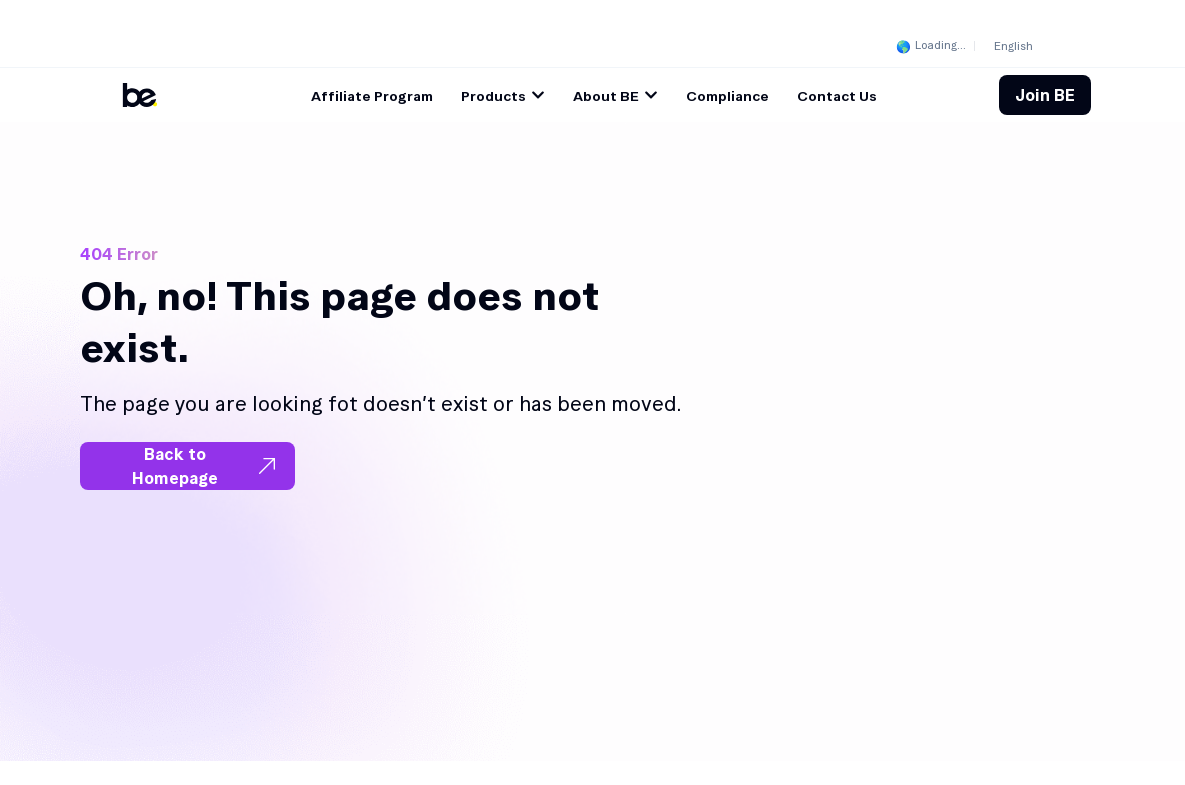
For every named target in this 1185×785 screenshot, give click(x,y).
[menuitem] (1013, 45)
